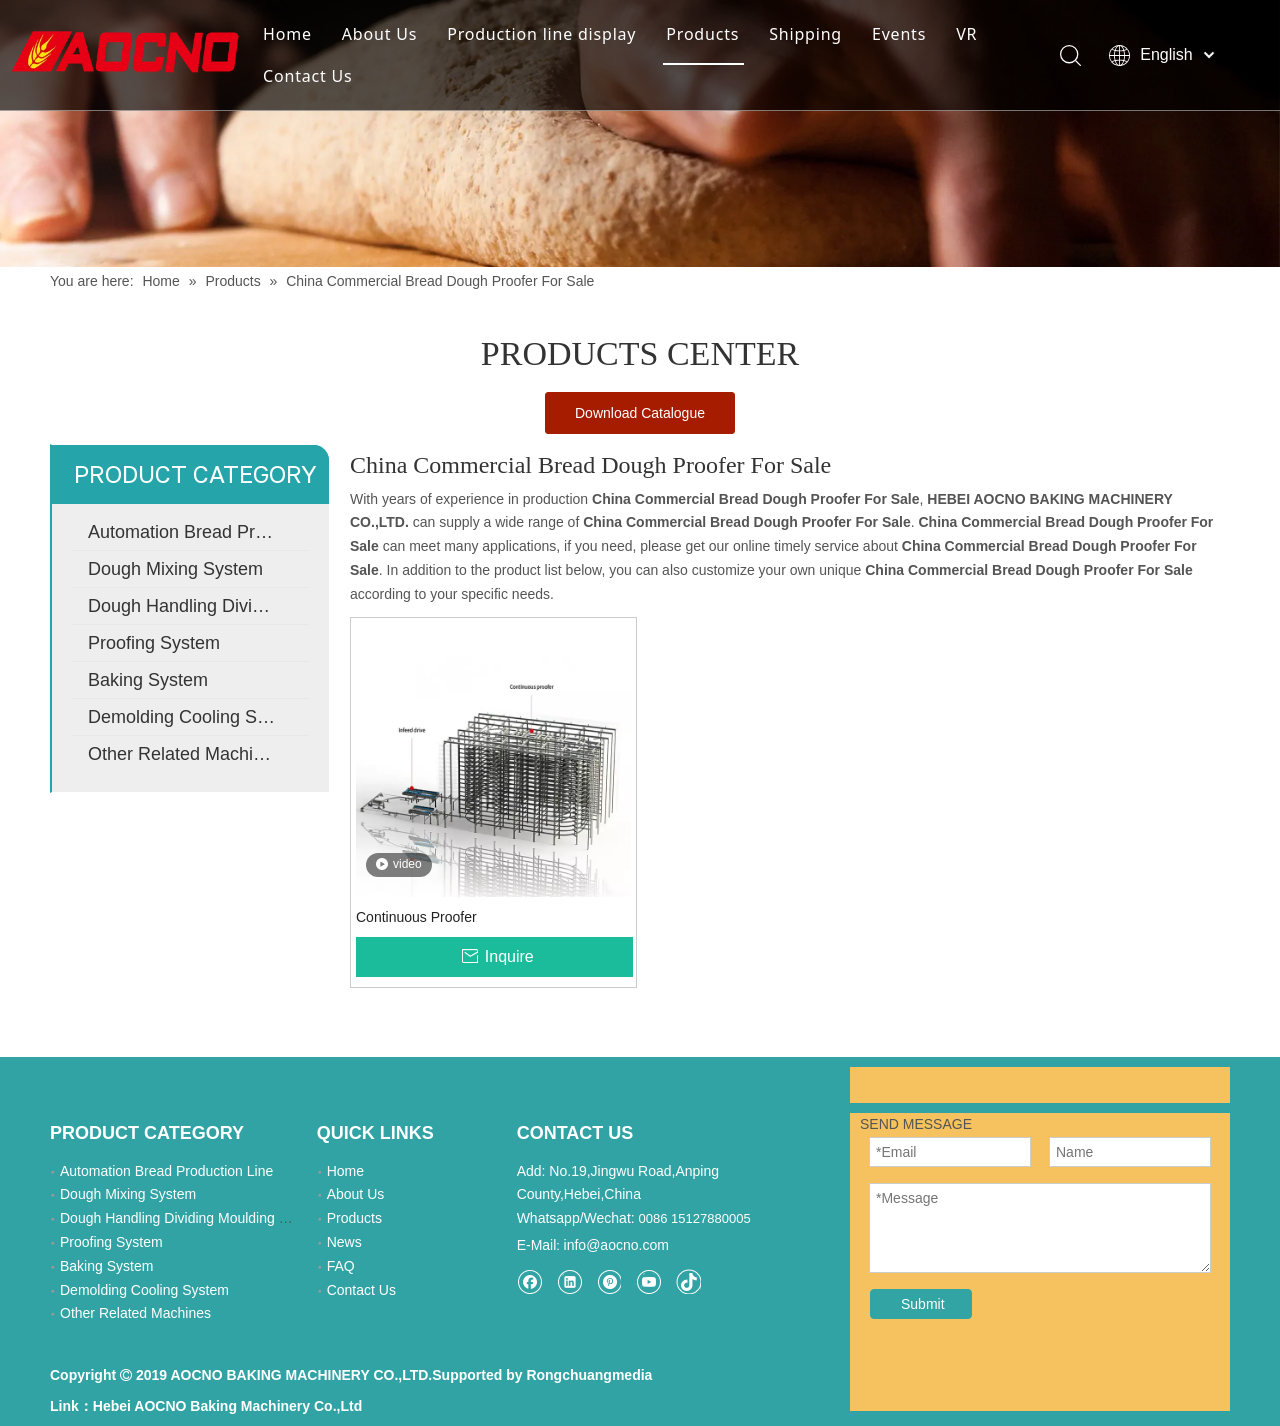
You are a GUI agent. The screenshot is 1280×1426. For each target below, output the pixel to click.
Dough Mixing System (175, 569)
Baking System (148, 680)
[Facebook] (529, 1281)
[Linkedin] (569, 1281)
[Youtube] (648, 1281)
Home (287, 34)
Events (899, 34)
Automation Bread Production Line (198, 532)
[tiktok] (688, 1281)
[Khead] (640, 133)
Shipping (805, 34)
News (344, 1242)
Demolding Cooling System (196, 717)
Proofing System (154, 643)
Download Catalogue (640, 413)
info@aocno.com (616, 1245)
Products (702, 34)
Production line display (541, 34)
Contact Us (307, 76)
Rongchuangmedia (589, 1375)
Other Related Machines (185, 754)
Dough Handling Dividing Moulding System (198, 606)
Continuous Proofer (416, 917)
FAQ (341, 1266)
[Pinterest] (608, 1281)
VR (966, 34)
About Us (379, 34)
